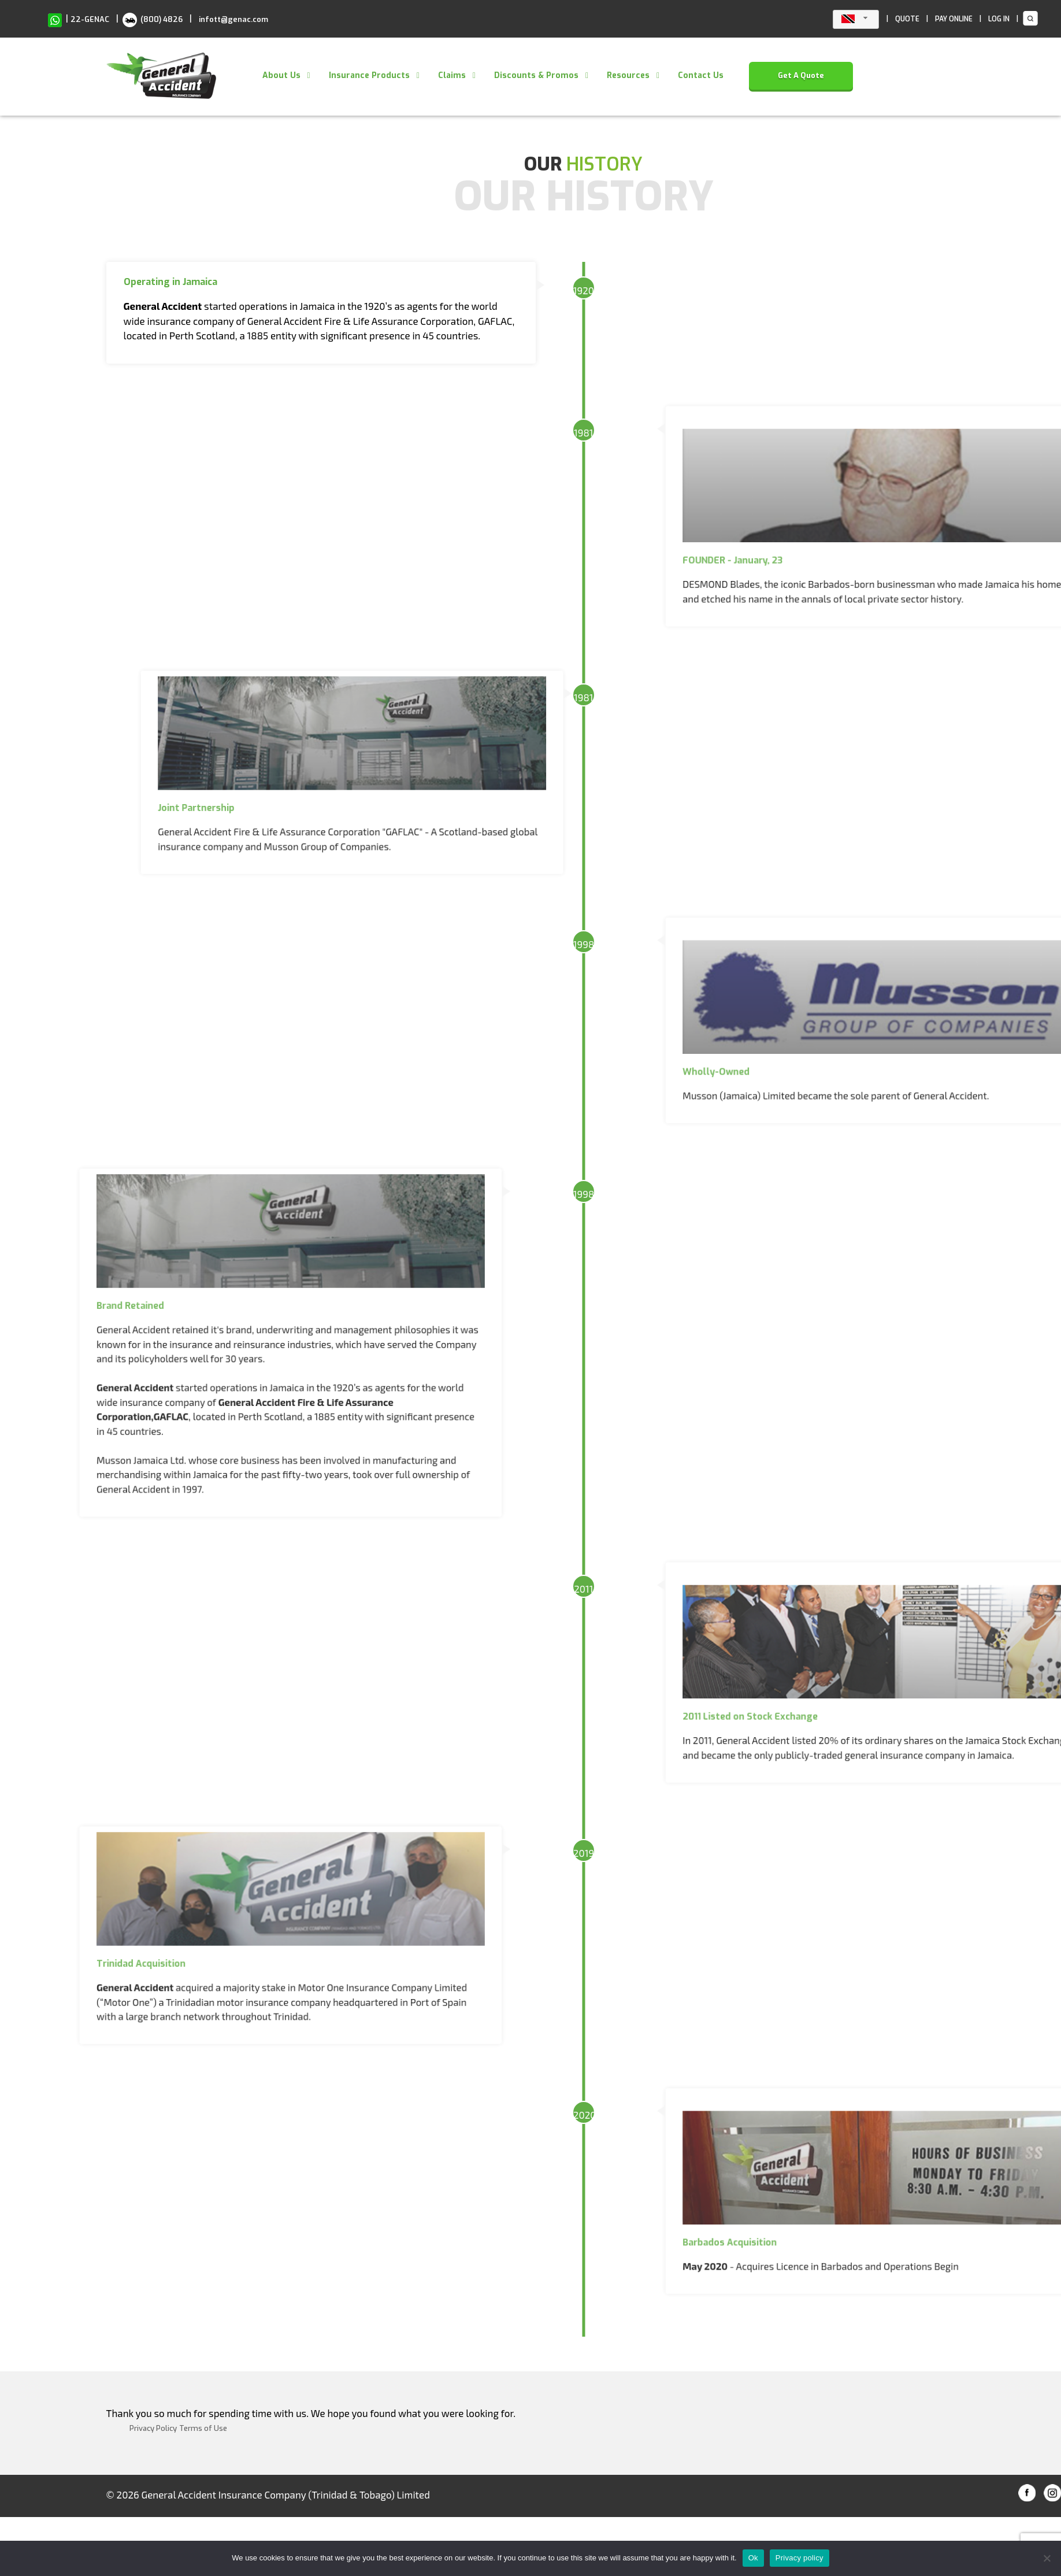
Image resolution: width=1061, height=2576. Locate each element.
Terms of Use (203, 2428)
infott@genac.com (233, 19)
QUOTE (907, 19)
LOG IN (999, 19)
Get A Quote (801, 75)
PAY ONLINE (954, 19)
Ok (753, 2557)
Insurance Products (369, 75)
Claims (452, 75)
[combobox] (856, 19)
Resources (628, 75)
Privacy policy (799, 2557)
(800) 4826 (153, 19)
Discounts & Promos (536, 75)
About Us (281, 75)
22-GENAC (90, 19)
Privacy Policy (153, 2428)
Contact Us (701, 75)
